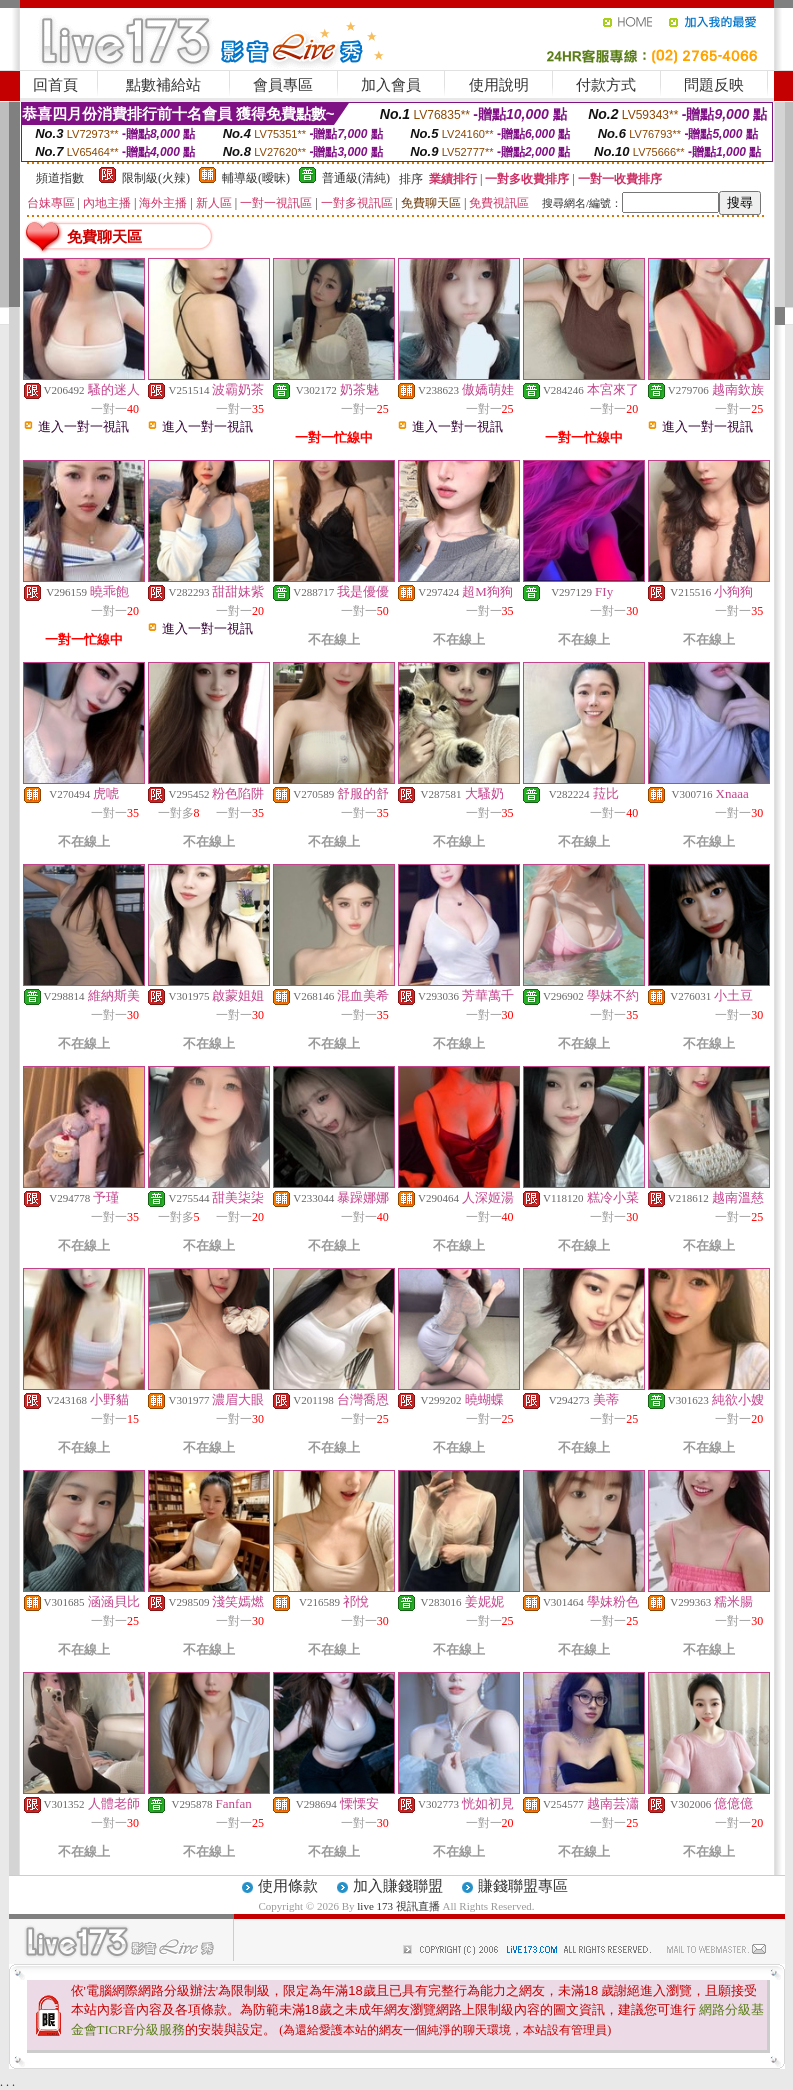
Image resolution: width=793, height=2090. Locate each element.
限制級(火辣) (156, 178)
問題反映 (714, 85)
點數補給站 (163, 85)
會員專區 (283, 85)
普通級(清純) (356, 178)
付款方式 (606, 85)
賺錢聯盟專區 (523, 1886)
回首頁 (55, 85)
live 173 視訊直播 (398, 1906)
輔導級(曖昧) (256, 178)
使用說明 (499, 85)
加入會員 (391, 85)
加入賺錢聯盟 (398, 1886)
